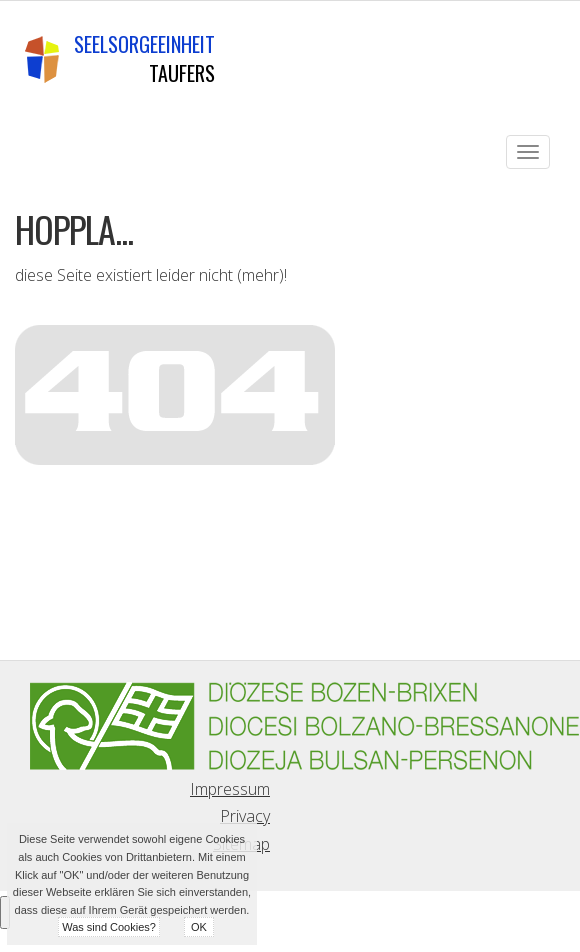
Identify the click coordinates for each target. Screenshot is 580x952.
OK (199, 927)
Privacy (245, 816)
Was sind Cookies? (109, 927)
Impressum (230, 789)
